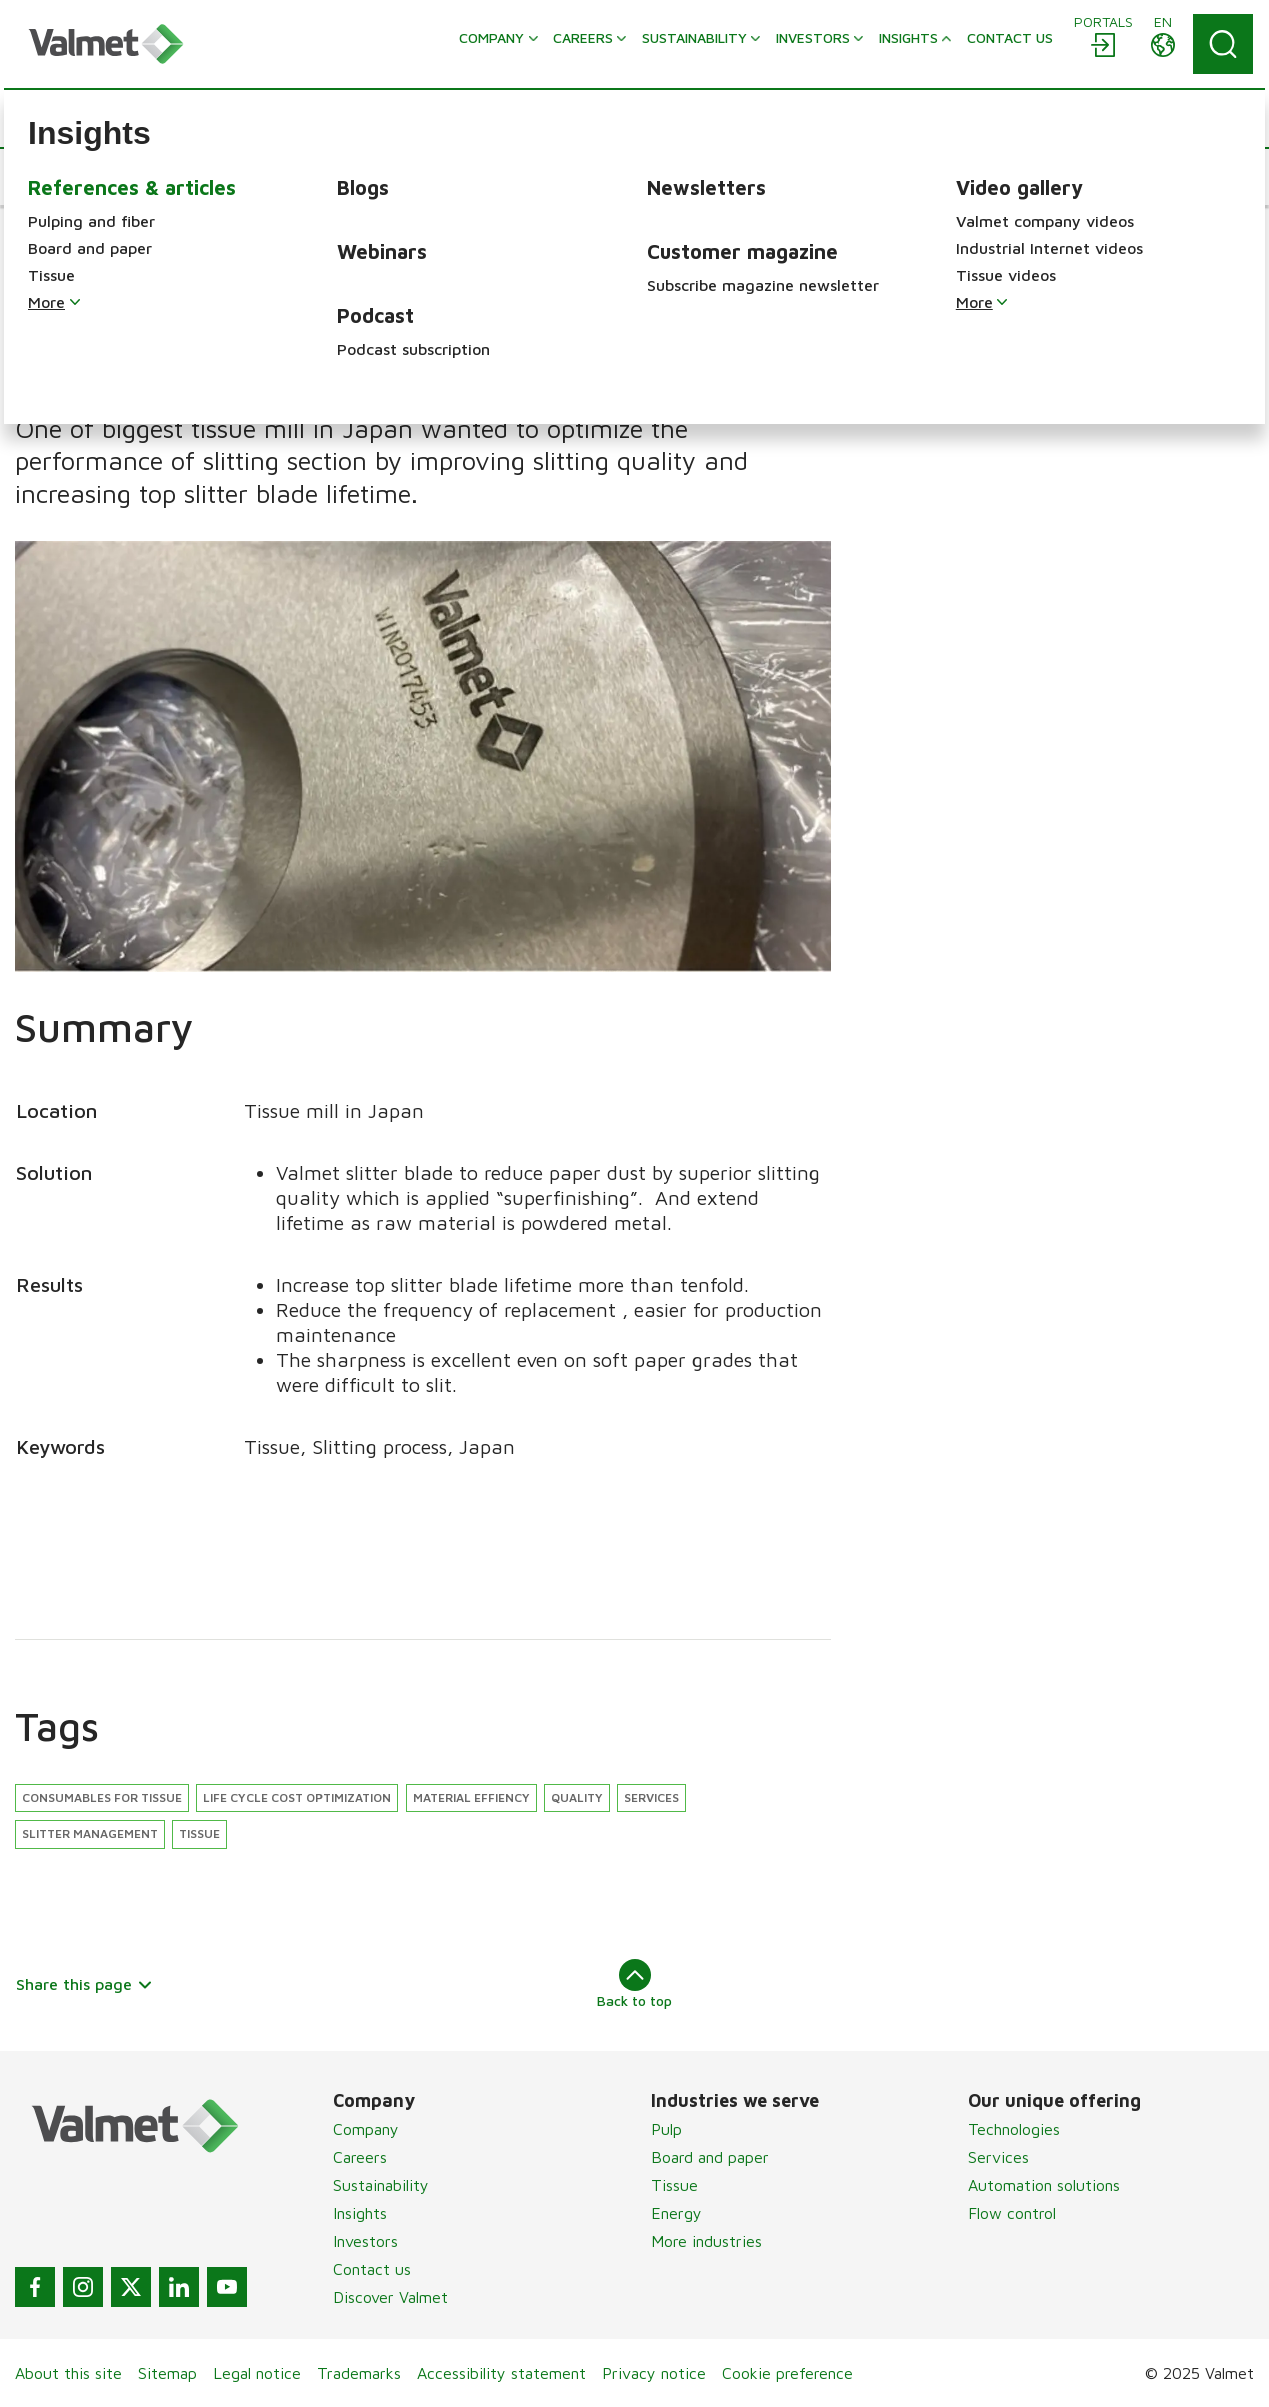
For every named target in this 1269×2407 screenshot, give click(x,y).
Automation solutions (1044, 2185)
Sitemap (167, 2373)
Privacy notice (654, 2373)
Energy (676, 2213)
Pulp (666, 2129)
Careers (360, 2157)
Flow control (1012, 2213)
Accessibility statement (501, 2373)
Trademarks (359, 2373)
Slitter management (90, 1833)
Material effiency (471, 1797)
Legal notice (257, 2373)
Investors (365, 2241)
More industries (706, 2241)
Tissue (199, 1833)
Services (651, 1797)
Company (366, 2129)
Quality (577, 1797)
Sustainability (381, 2185)
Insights (360, 2213)
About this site (68, 2373)
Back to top (634, 1984)
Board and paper (710, 2157)
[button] (75, 177)
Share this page (84, 1984)
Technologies (1014, 2129)
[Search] (1223, 44)
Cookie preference (787, 2373)
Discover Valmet (390, 2297)
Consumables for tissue (102, 1797)
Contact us (372, 2269)
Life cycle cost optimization (297, 1797)
